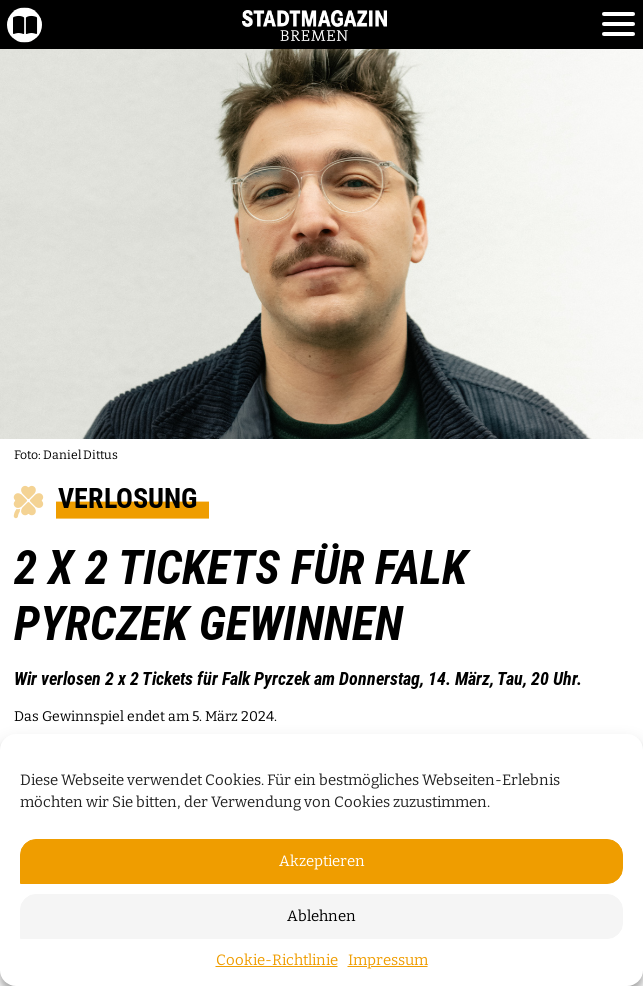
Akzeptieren (322, 861)
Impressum (388, 960)
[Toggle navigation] (618, 25)
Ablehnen (321, 916)
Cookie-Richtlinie (277, 960)
